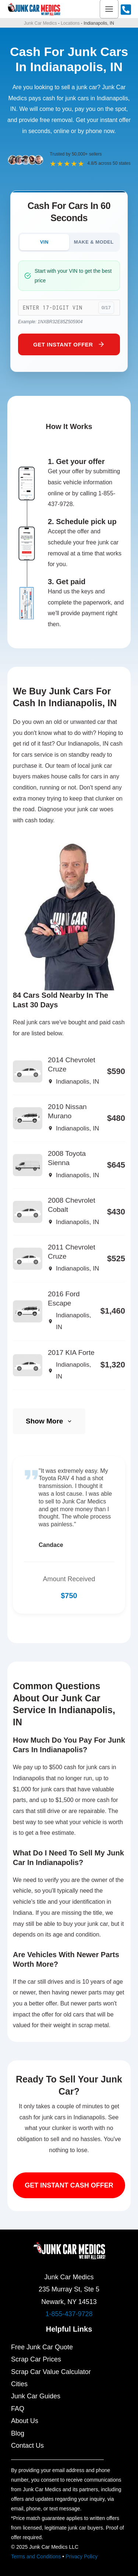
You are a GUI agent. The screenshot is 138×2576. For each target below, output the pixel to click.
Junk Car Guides (35, 2396)
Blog (17, 2433)
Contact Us (27, 2445)
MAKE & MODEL (94, 242)
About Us (24, 2421)
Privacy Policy (82, 2556)
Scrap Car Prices (36, 2359)
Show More (49, 1421)
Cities (19, 2384)
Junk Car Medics (40, 23)
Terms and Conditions (36, 2556)
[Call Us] (126, 9)
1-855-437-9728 (68, 2314)
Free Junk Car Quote (42, 2347)
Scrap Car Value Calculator (51, 2371)
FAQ (17, 2408)
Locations (70, 23)
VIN (44, 242)
